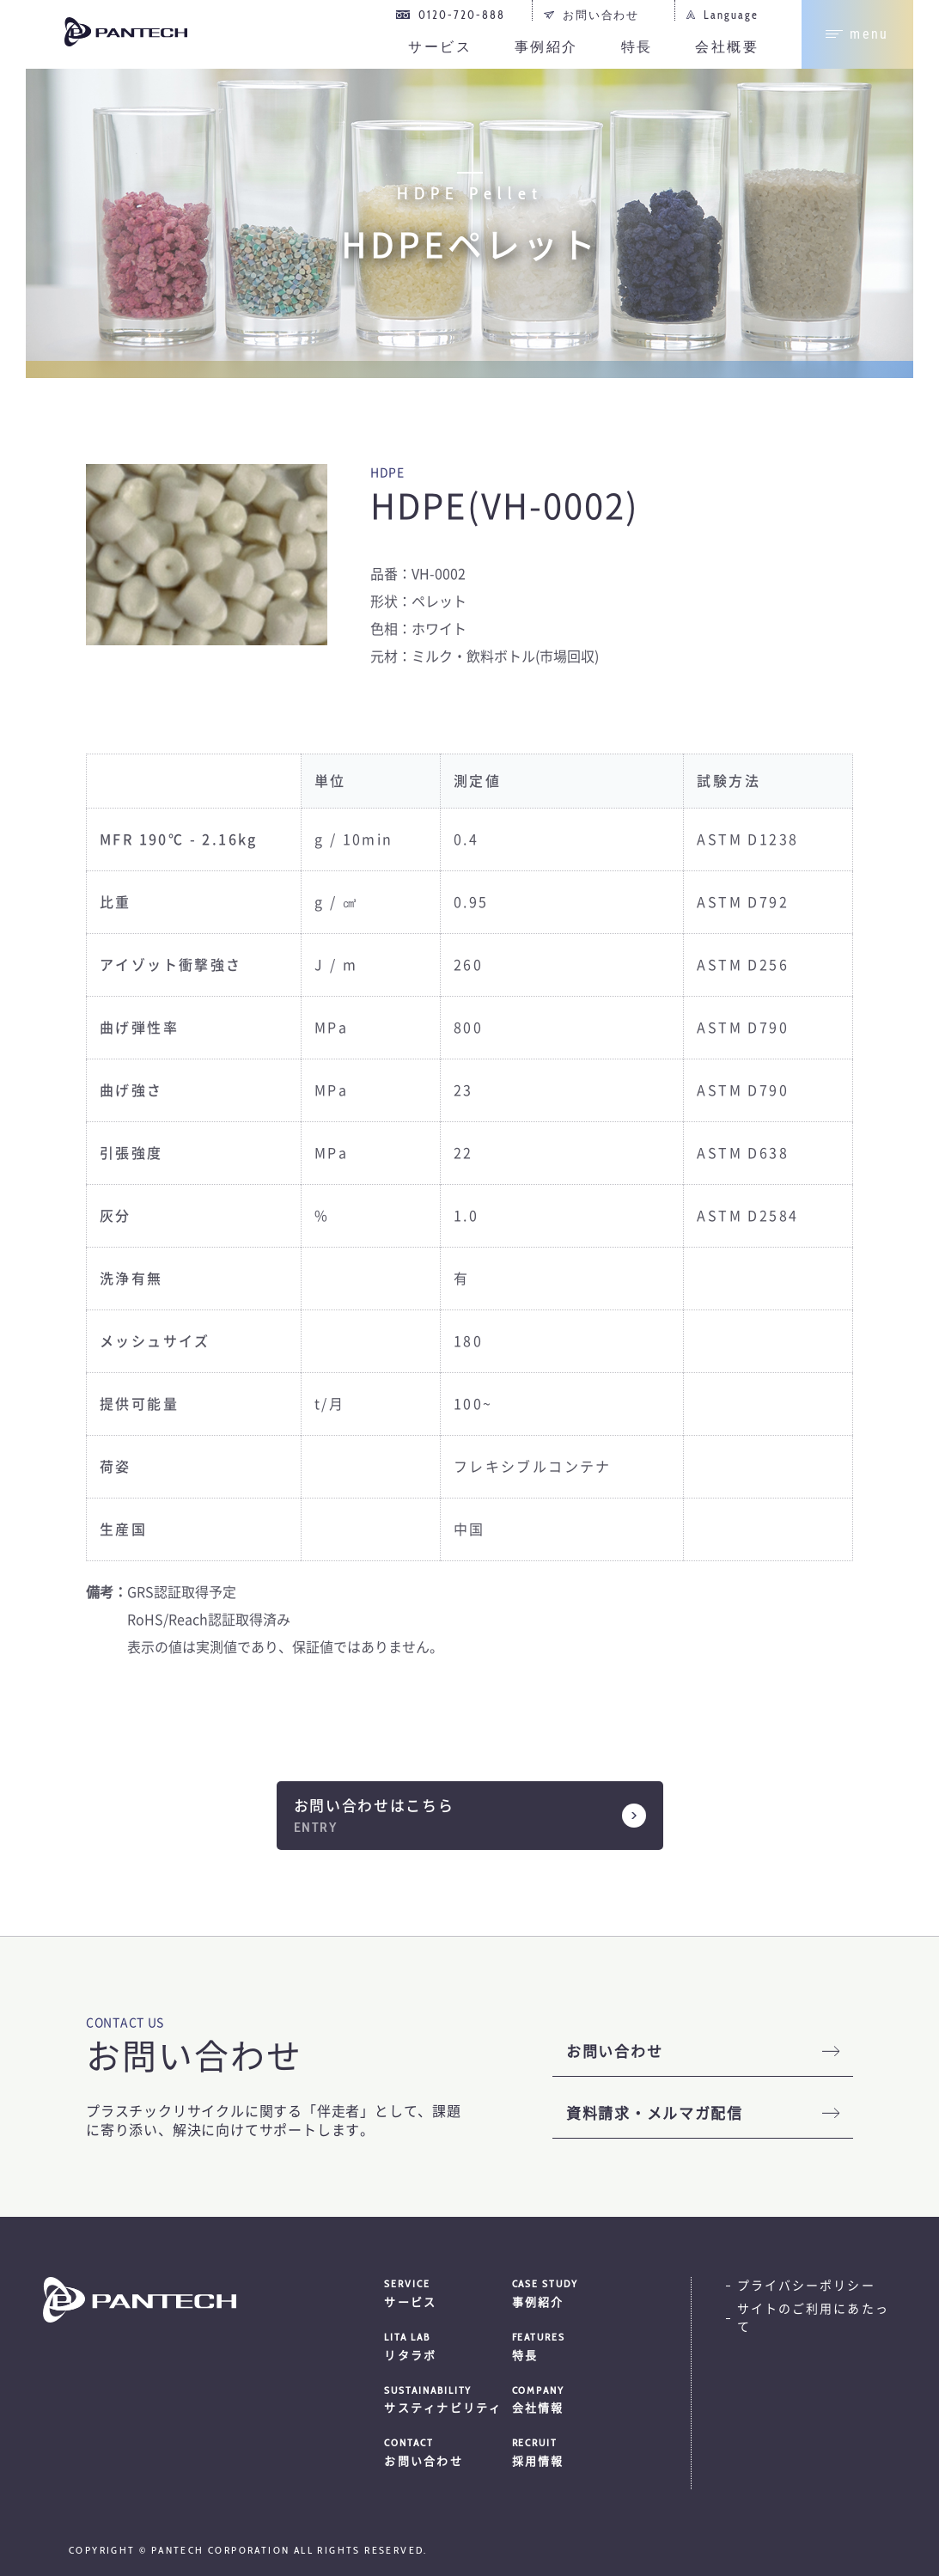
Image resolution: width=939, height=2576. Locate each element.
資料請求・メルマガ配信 (654, 2113)
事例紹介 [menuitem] (546, 47)
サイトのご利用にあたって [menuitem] (813, 2318)
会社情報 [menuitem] (575, 2399)
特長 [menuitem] (637, 47)
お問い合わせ (614, 2051)
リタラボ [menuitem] (447, 2345)
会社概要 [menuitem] (727, 47)
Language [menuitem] (731, 14)
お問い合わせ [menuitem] (601, 14)
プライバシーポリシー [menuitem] (806, 2286)
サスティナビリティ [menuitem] (447, 2399)
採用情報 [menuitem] (575, 2451)
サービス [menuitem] (440, 47)
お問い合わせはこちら (374, 1805)
